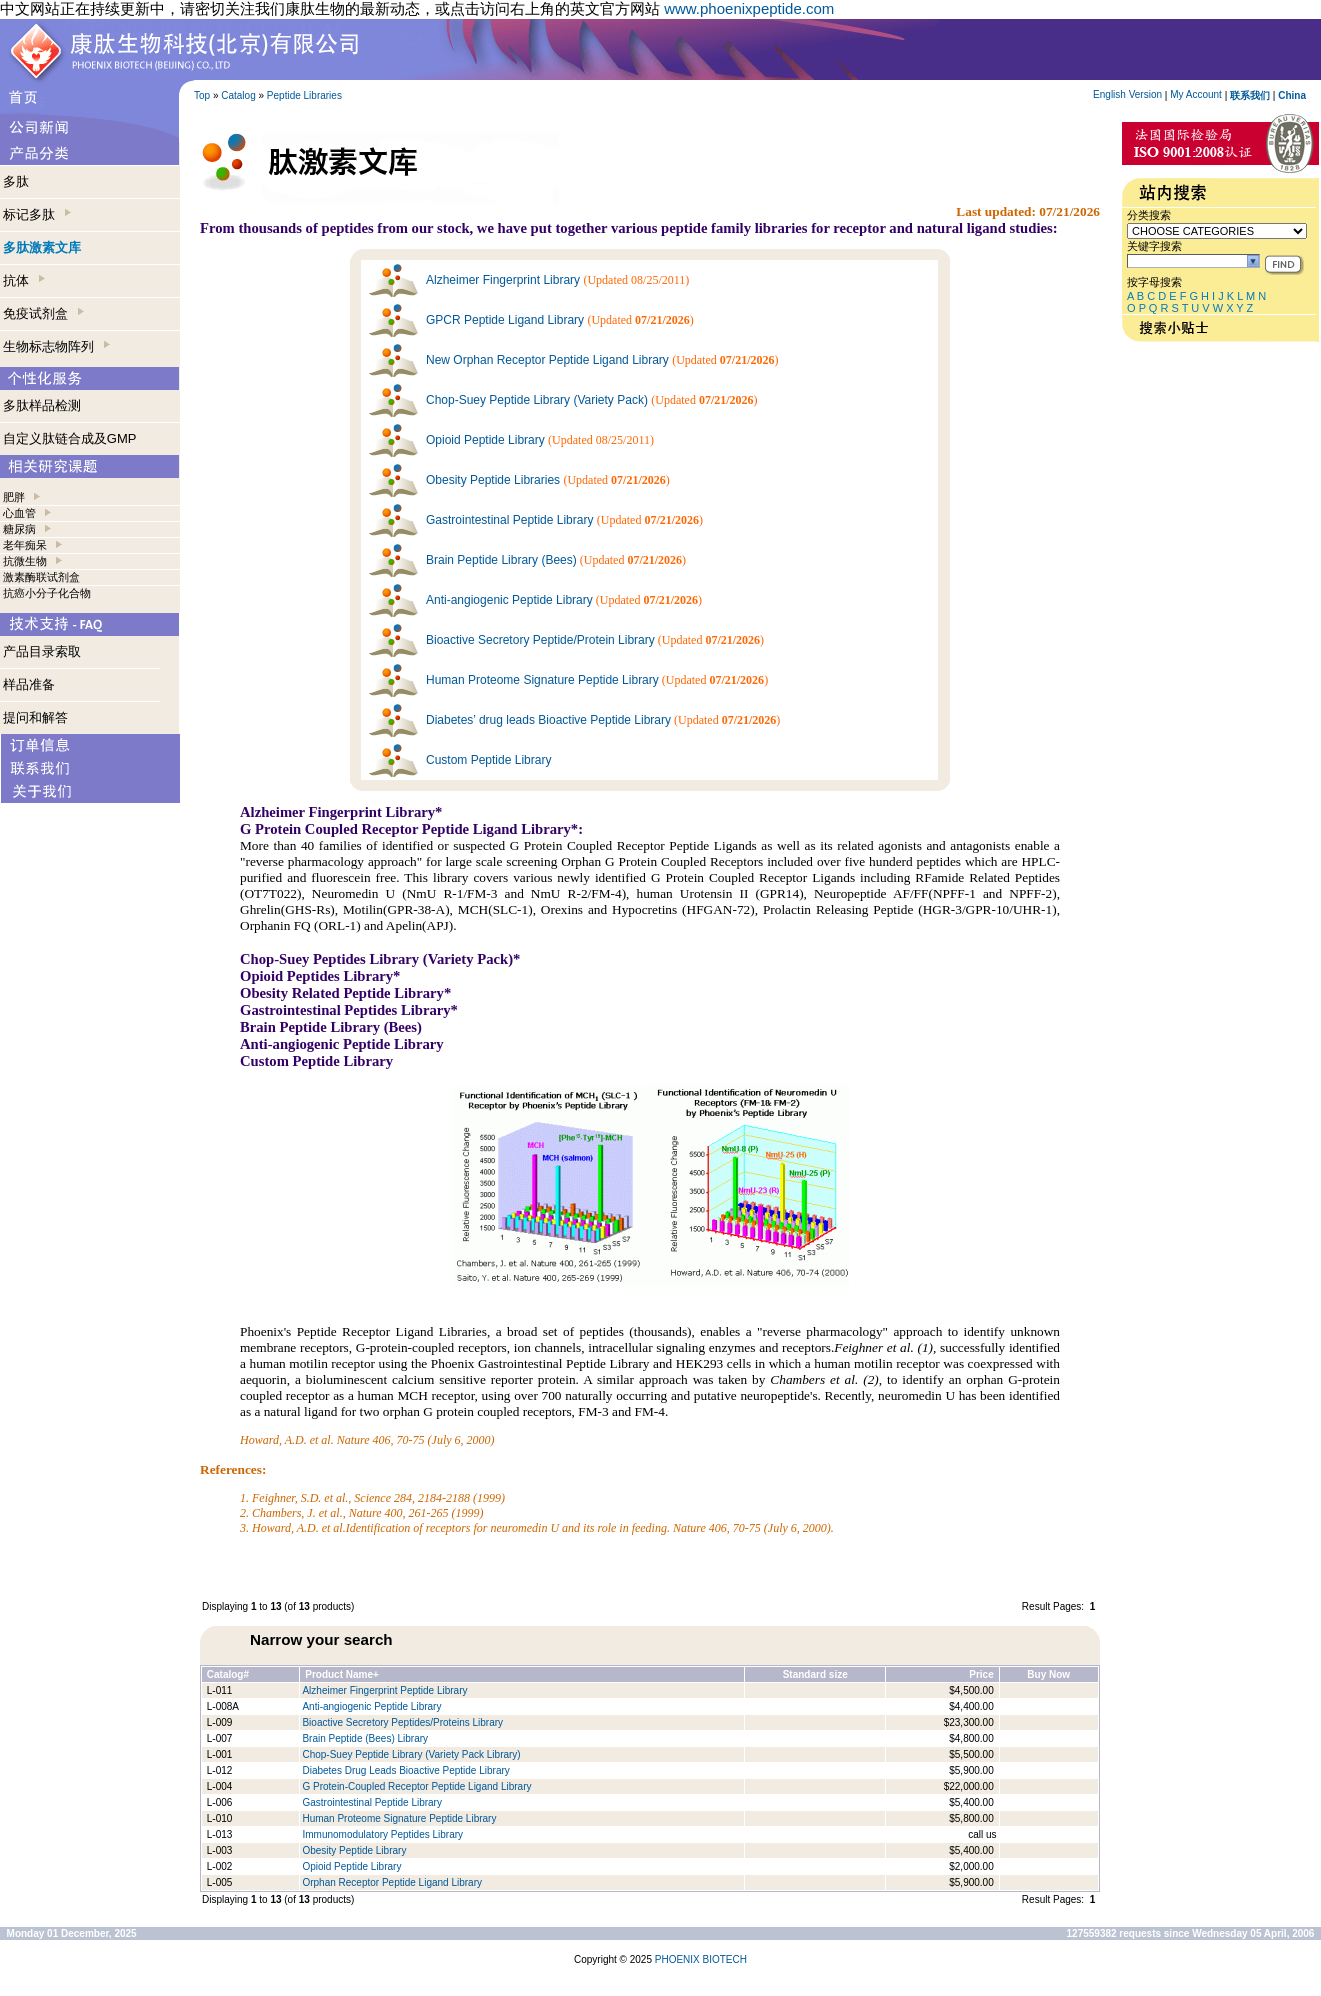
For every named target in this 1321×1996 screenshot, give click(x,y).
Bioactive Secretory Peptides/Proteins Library (402, 1722)
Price (981, 1674)
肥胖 (14, 497)
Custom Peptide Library (488, 760)
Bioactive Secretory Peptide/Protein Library (540, 640)
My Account (1196, 94)
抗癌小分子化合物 (47, 593)
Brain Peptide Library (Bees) (501, 560)
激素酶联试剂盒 (41, 577)
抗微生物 (25, 561)
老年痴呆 (25, 545)
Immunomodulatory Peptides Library (382, 1834)
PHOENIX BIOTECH (701, 1959)
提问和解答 (35, 717)
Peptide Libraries (304, 95)
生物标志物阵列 (56, 346)
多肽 (16, 181)
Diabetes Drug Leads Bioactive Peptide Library (405, 1770)
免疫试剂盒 (43, 313)
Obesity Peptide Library (355, 1850)
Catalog (238, 95)
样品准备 (29, 684)
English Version (1127, 94)
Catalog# (228, 1674)
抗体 (24, 280)
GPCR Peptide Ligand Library (505, 320)
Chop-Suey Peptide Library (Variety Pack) (537, 400)
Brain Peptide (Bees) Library (365, 1738)
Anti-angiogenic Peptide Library (509, 600)
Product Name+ (342, 1674)
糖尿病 (19, 529)
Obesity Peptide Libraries (493, 480)
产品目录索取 (42, 651)
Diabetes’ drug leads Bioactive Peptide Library (548, 720)
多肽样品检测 (42, 405)
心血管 (19, 513)
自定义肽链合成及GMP (70, 438)
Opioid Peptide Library (485, 440)
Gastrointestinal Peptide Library (509, 520)
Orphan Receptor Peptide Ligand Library (392, 1882)
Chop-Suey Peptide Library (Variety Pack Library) (411, 1754)
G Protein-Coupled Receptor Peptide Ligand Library (416, 1786)
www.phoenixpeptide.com (749, 8)
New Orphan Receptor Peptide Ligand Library (547, 360)
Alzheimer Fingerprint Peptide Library (384, 1690)
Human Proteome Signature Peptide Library (542, 680)
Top (202, 95)
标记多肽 (37, 214)
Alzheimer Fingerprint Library (503, 280)
